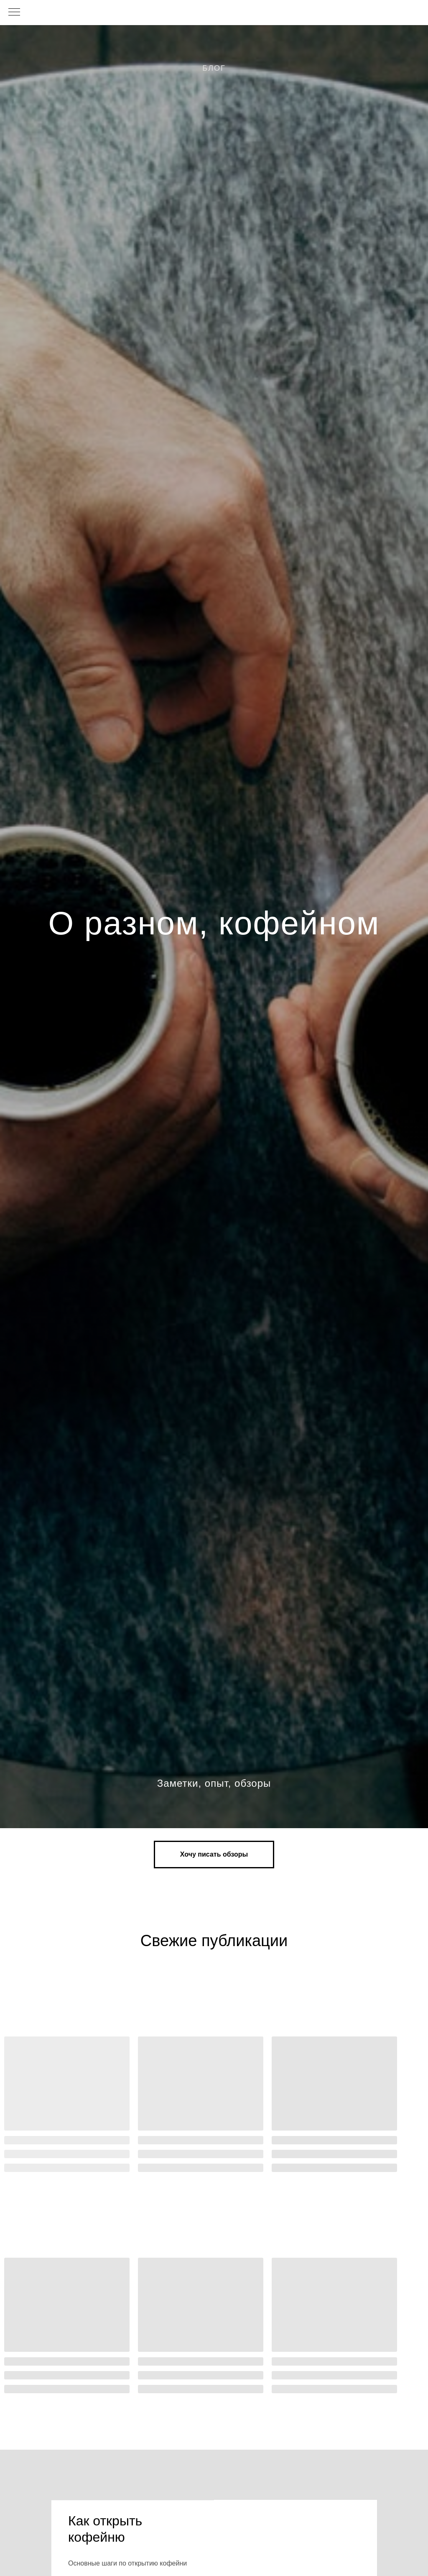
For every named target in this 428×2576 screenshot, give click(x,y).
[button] (214, 1853)
